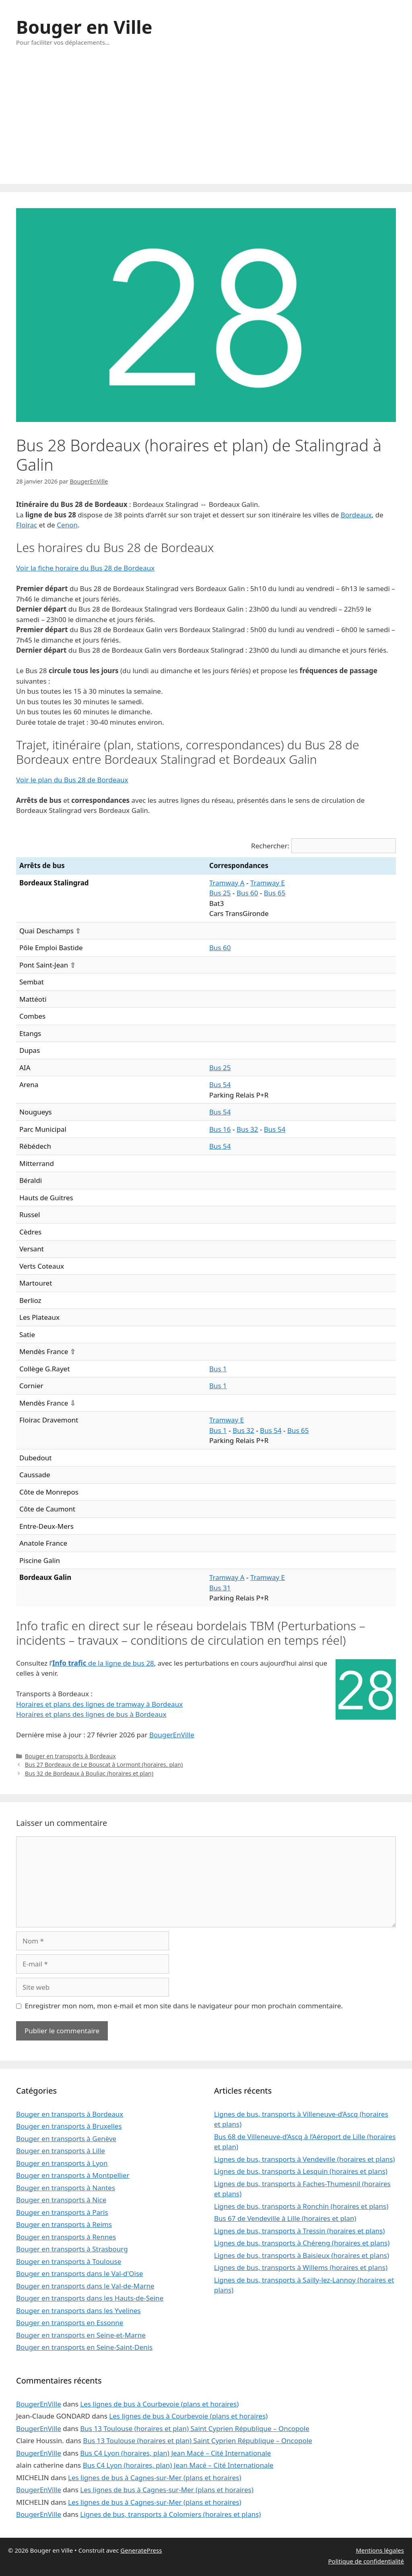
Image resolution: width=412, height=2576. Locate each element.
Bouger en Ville (84, 26)
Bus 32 (247, 1129)
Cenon (67, 524)
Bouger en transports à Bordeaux (70, 1756)
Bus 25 (220, 892)
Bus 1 (218, 1368)
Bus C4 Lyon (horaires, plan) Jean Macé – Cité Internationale (175, 2453)
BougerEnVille (171, 1734)
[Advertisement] (206, 123)
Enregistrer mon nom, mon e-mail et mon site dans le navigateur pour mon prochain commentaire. (184, 2005)
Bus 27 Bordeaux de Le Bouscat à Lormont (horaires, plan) (104, 1764)
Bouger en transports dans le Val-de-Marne (85, 2286)
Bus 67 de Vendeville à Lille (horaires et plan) (285, 2218)
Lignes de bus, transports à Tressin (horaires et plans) (299, 2230)
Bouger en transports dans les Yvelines (78, 2310)
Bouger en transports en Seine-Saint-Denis (84, 2347)
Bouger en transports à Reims (64, 2224)
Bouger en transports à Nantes (65, 2187)
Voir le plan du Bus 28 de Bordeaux (72, 779)
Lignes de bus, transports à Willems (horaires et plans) (300, 2267)
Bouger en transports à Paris (62, 2212)
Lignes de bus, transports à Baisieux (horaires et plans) (301, 2255)
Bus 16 (220, 1129)
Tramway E (267, 882)
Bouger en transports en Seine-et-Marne (81, 2335)
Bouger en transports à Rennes (66, 2236)
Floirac (26, 524)
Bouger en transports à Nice (61, 2199)
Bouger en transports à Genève (66, 2138)
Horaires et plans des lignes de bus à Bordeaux (91, 1714)
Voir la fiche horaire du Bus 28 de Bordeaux (85, 568)
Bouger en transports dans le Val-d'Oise (79, 2273)
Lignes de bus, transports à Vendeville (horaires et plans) (304, 2159)
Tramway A (227, 882)
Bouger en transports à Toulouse (68, 2261)
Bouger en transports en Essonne (69, 2322)
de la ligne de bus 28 (103, 1663)
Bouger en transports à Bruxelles (69, 2126)
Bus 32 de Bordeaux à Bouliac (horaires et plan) (89, 1773)
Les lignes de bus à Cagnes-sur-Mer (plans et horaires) (154, 2477)
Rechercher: (270, 845)
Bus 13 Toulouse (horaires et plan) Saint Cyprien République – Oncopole (194, 2428)
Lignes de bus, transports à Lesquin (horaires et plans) (300, 2171)
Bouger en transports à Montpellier (72, 2175)
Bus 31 (220, 1587)
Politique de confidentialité (366, 2561)
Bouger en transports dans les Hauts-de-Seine (89, 2298)
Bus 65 (275, 892)
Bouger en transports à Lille (60, 2150)
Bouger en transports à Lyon (62, 2163)
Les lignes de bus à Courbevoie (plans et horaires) (159, 2404)
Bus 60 (247, 892)
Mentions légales (380, 2550)
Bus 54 (220, 1084)
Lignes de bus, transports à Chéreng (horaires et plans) (301, 2242)
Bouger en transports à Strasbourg (72, 2248)
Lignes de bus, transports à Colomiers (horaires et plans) (170, 2514)
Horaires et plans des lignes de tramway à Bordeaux (99, 1704)
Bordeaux (356, 514)
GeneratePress (141, 2550)
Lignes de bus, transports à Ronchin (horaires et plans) (301, 2206)
